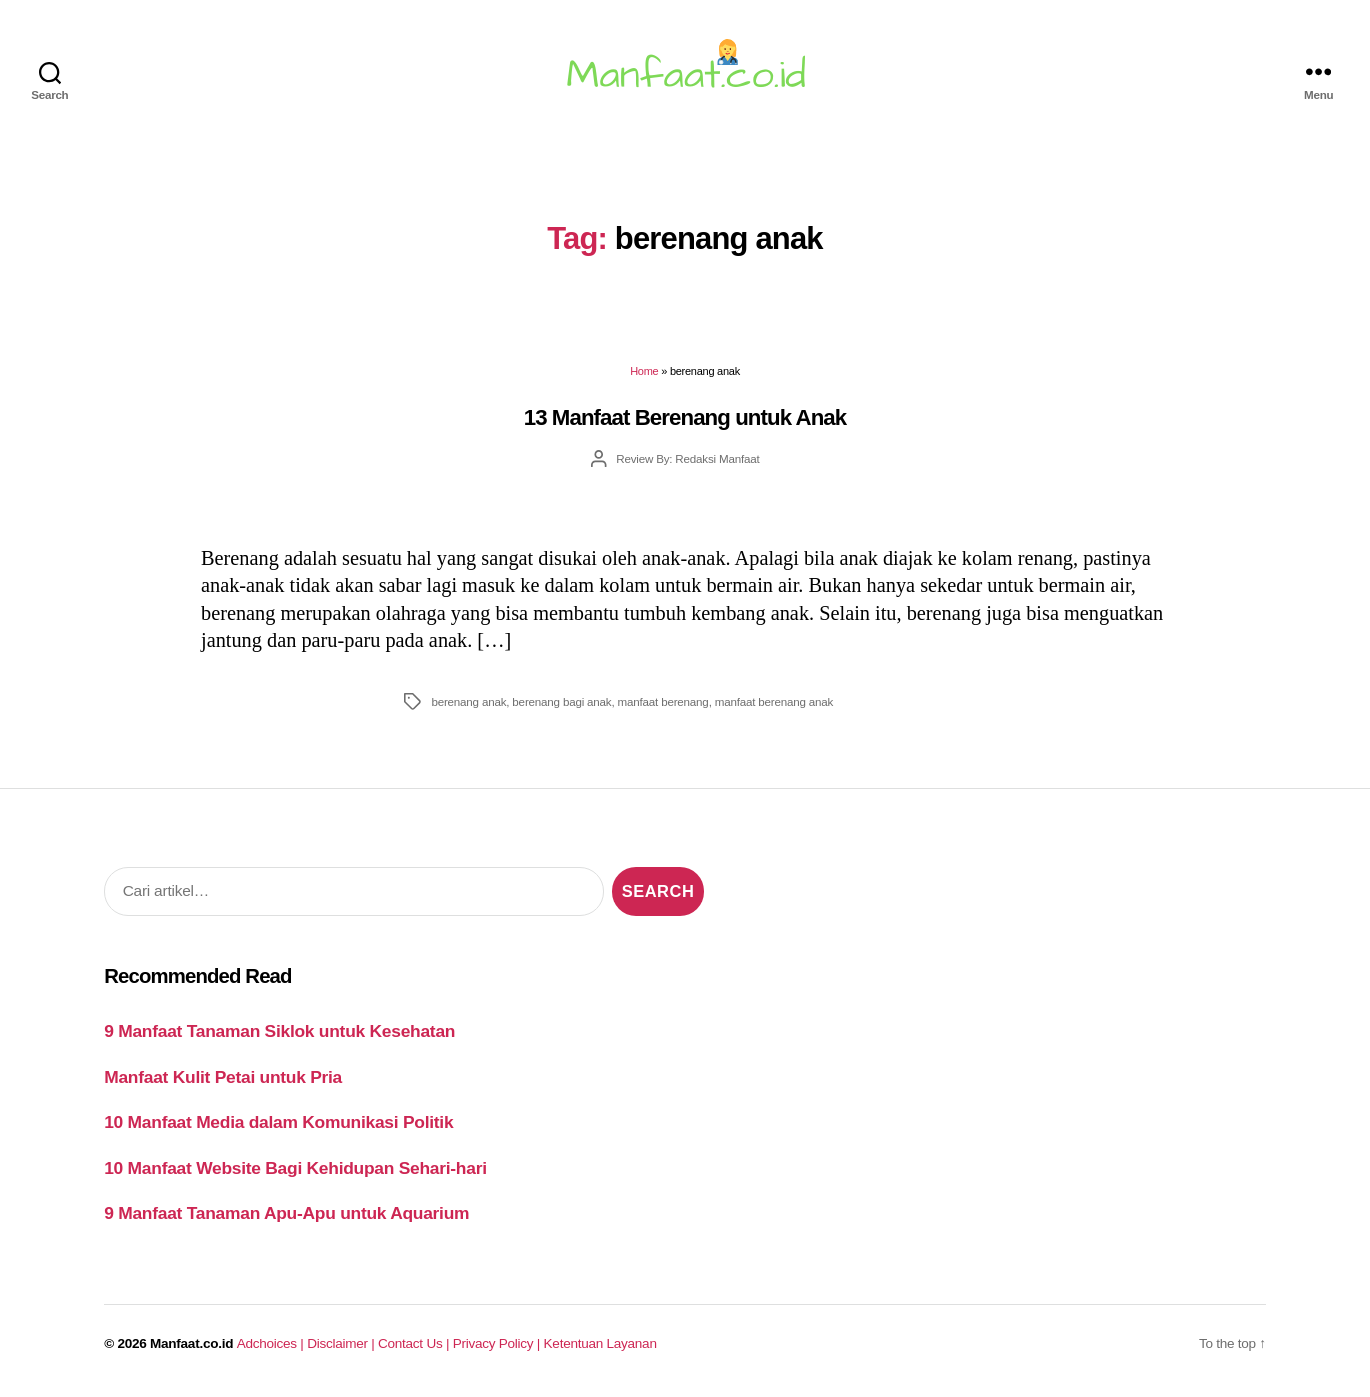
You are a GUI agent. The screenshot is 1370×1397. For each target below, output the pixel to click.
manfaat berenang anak (774, 701)
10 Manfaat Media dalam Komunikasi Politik (278, 1122)
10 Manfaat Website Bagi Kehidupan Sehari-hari (295, 1168)
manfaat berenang (663, 701)
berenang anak (468, 701)
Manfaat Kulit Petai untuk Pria (223, 1077)
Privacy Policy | (498, 1343)
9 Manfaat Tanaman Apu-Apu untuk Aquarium (286, 1213)
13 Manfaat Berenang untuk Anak (685, 417)
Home (644, 371)
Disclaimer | (342, 1343)
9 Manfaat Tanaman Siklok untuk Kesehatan (279, 1031)
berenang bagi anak (561, 701)
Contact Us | (415, 1343)
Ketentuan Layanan (600, 1343)
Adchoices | (272, 1343)
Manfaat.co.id (191, 1343)
